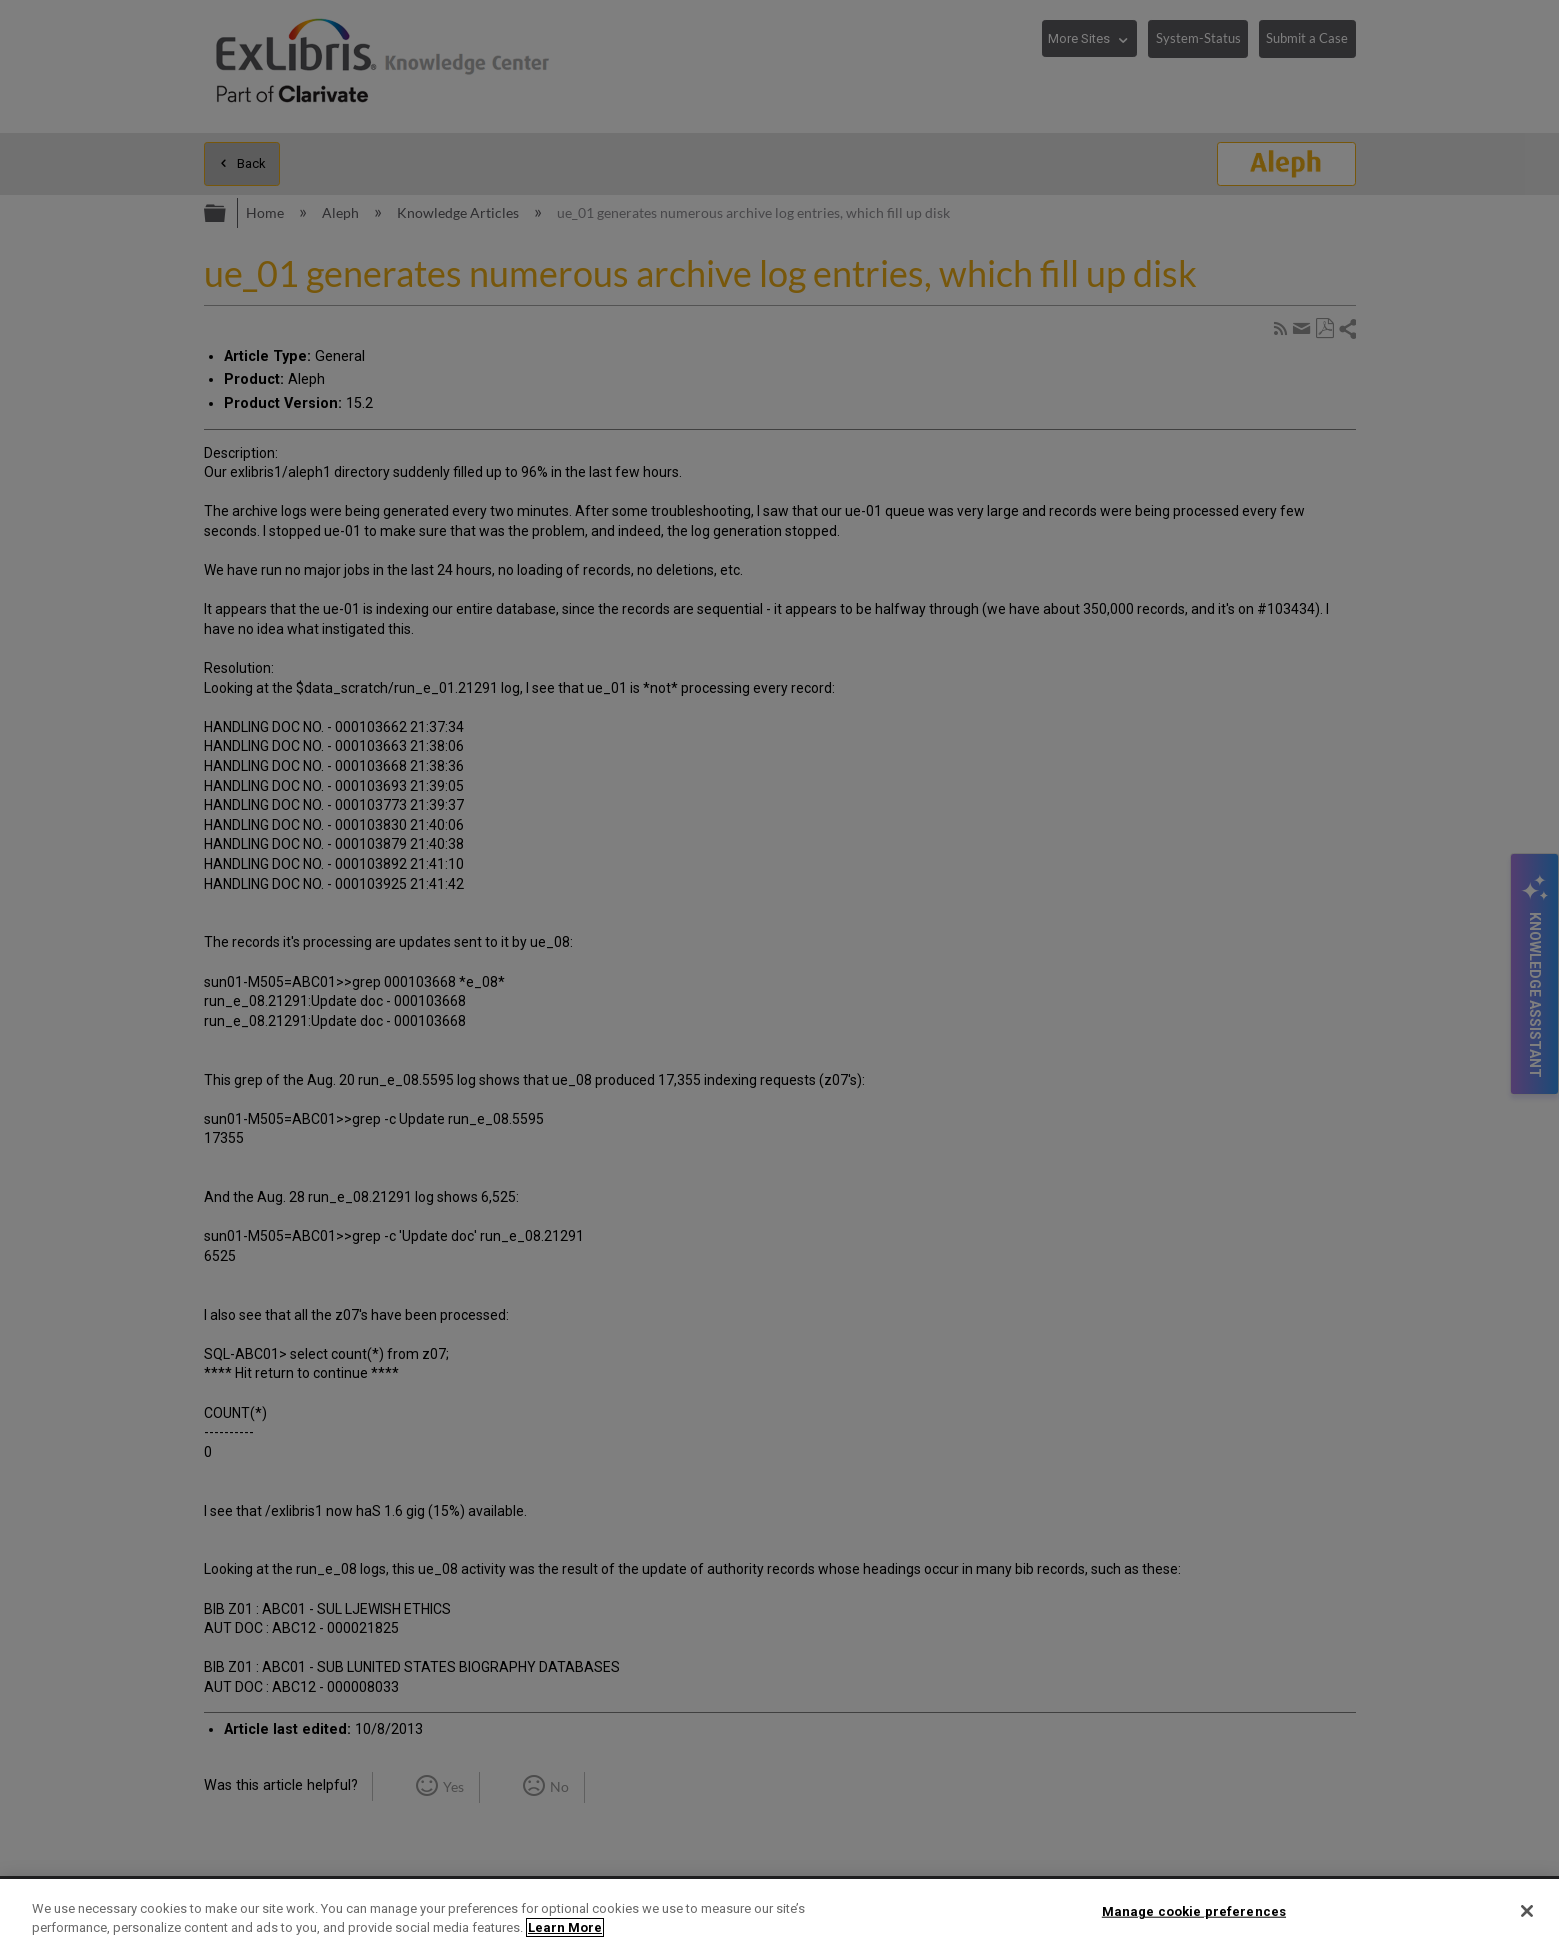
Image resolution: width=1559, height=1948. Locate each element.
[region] (779, 1913)
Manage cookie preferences (1194, 1911)
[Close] (1527, 1911)
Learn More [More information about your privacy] (565, 1927)
